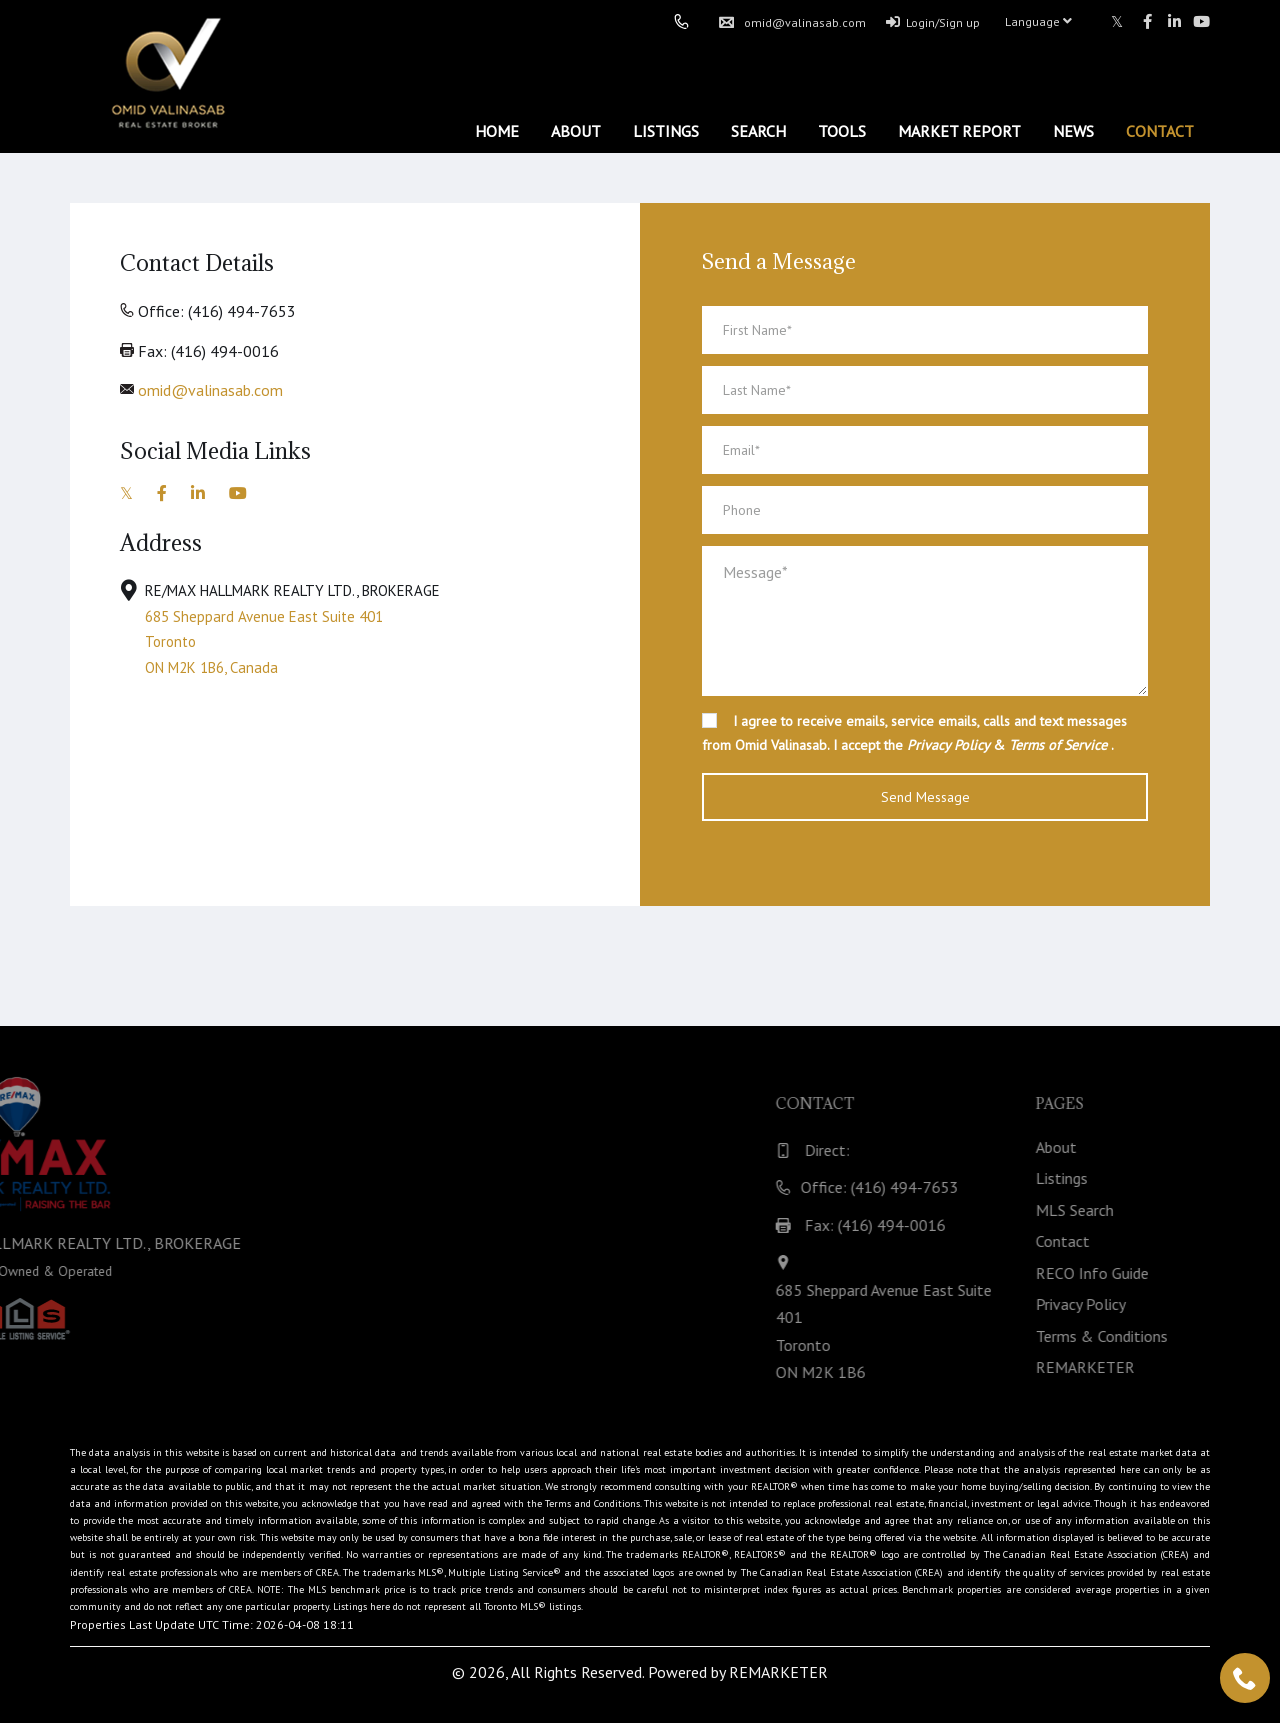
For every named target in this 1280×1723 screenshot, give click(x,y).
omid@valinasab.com (792, 22)
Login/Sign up (933, 22)
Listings (666, 131)
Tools (842, 131)
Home (497, 131)
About (576, 131)
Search (758, 131)
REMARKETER (778, 1672)
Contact (1160, 131)
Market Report (959, 131)
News (1073, 131)
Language (1038, 21)
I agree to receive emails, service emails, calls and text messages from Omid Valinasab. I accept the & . (914, 733)
